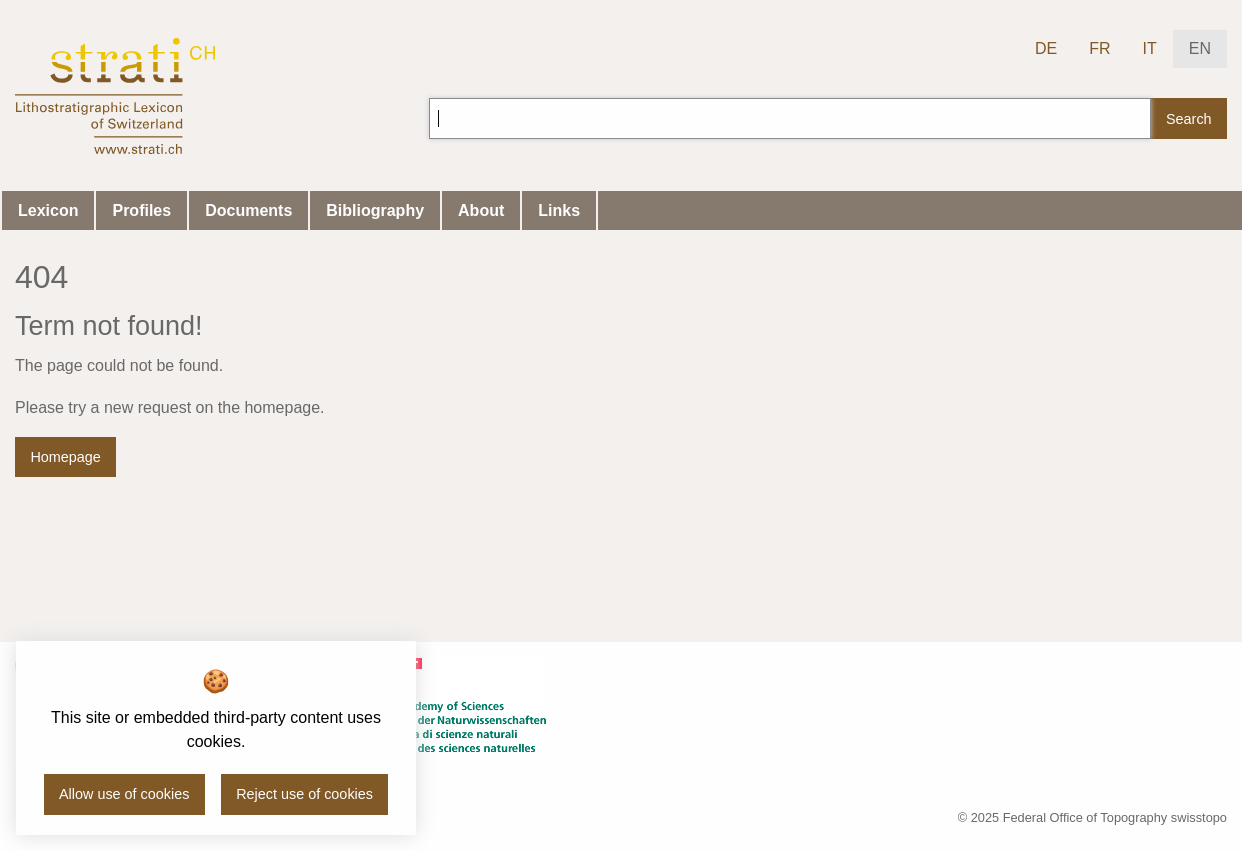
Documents (248, 210)
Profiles (141, 210)
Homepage (65, 457)
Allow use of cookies (124, 794)
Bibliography (375, 210)
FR (1099, 48)
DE (1046, 48)
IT (1150, 48)
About (481, 210)
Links (559, 210)
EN (1200, 48)
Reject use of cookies (304, 794)
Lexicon (48, 210)
